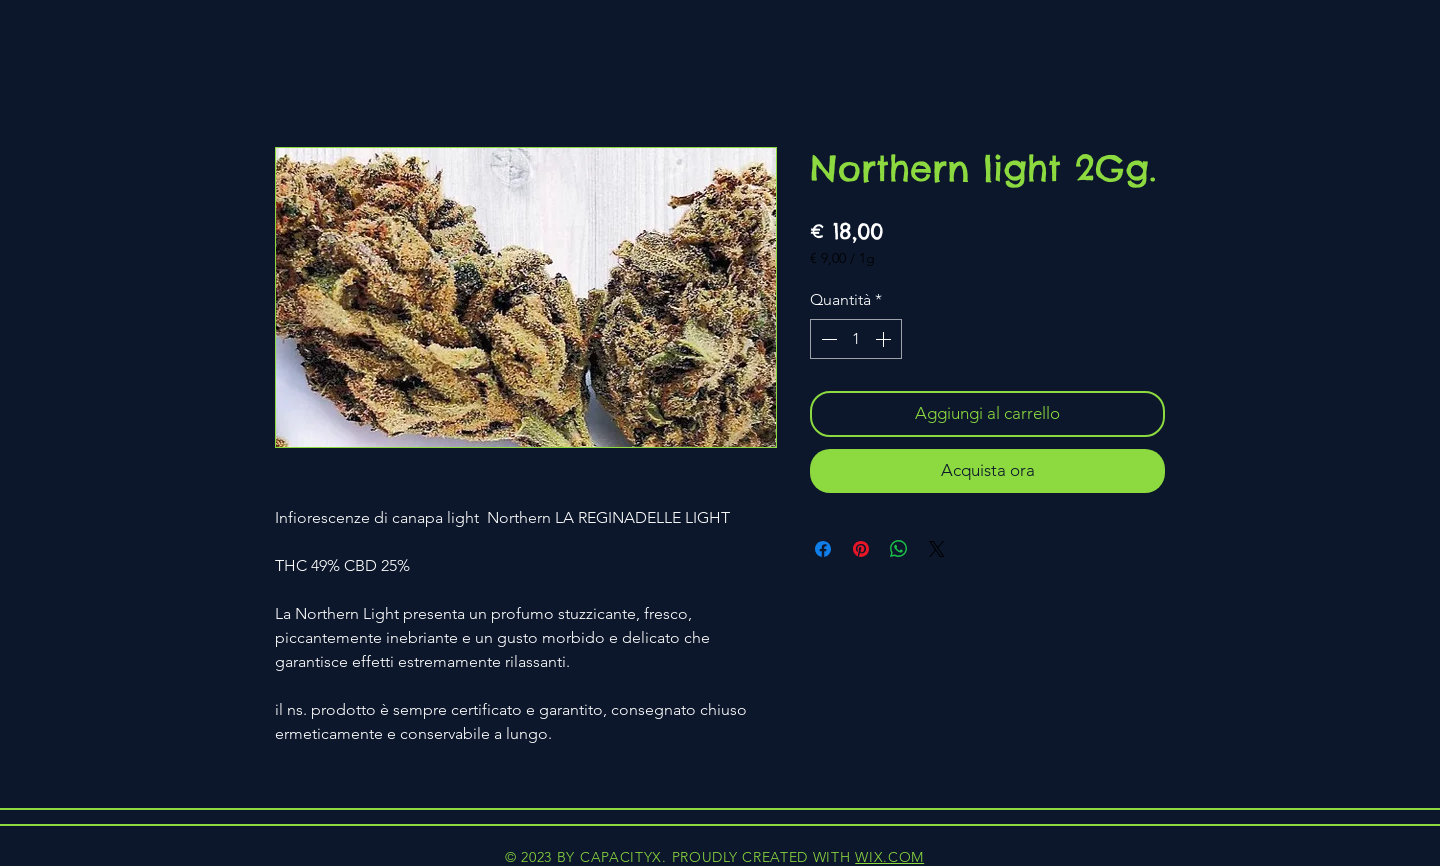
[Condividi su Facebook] (823, 549)
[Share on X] (937, 549)
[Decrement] (827, 339)
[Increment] (885, 339)
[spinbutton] (856, 339)
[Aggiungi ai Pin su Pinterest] (861, 549)
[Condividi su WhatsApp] (899, 549)
